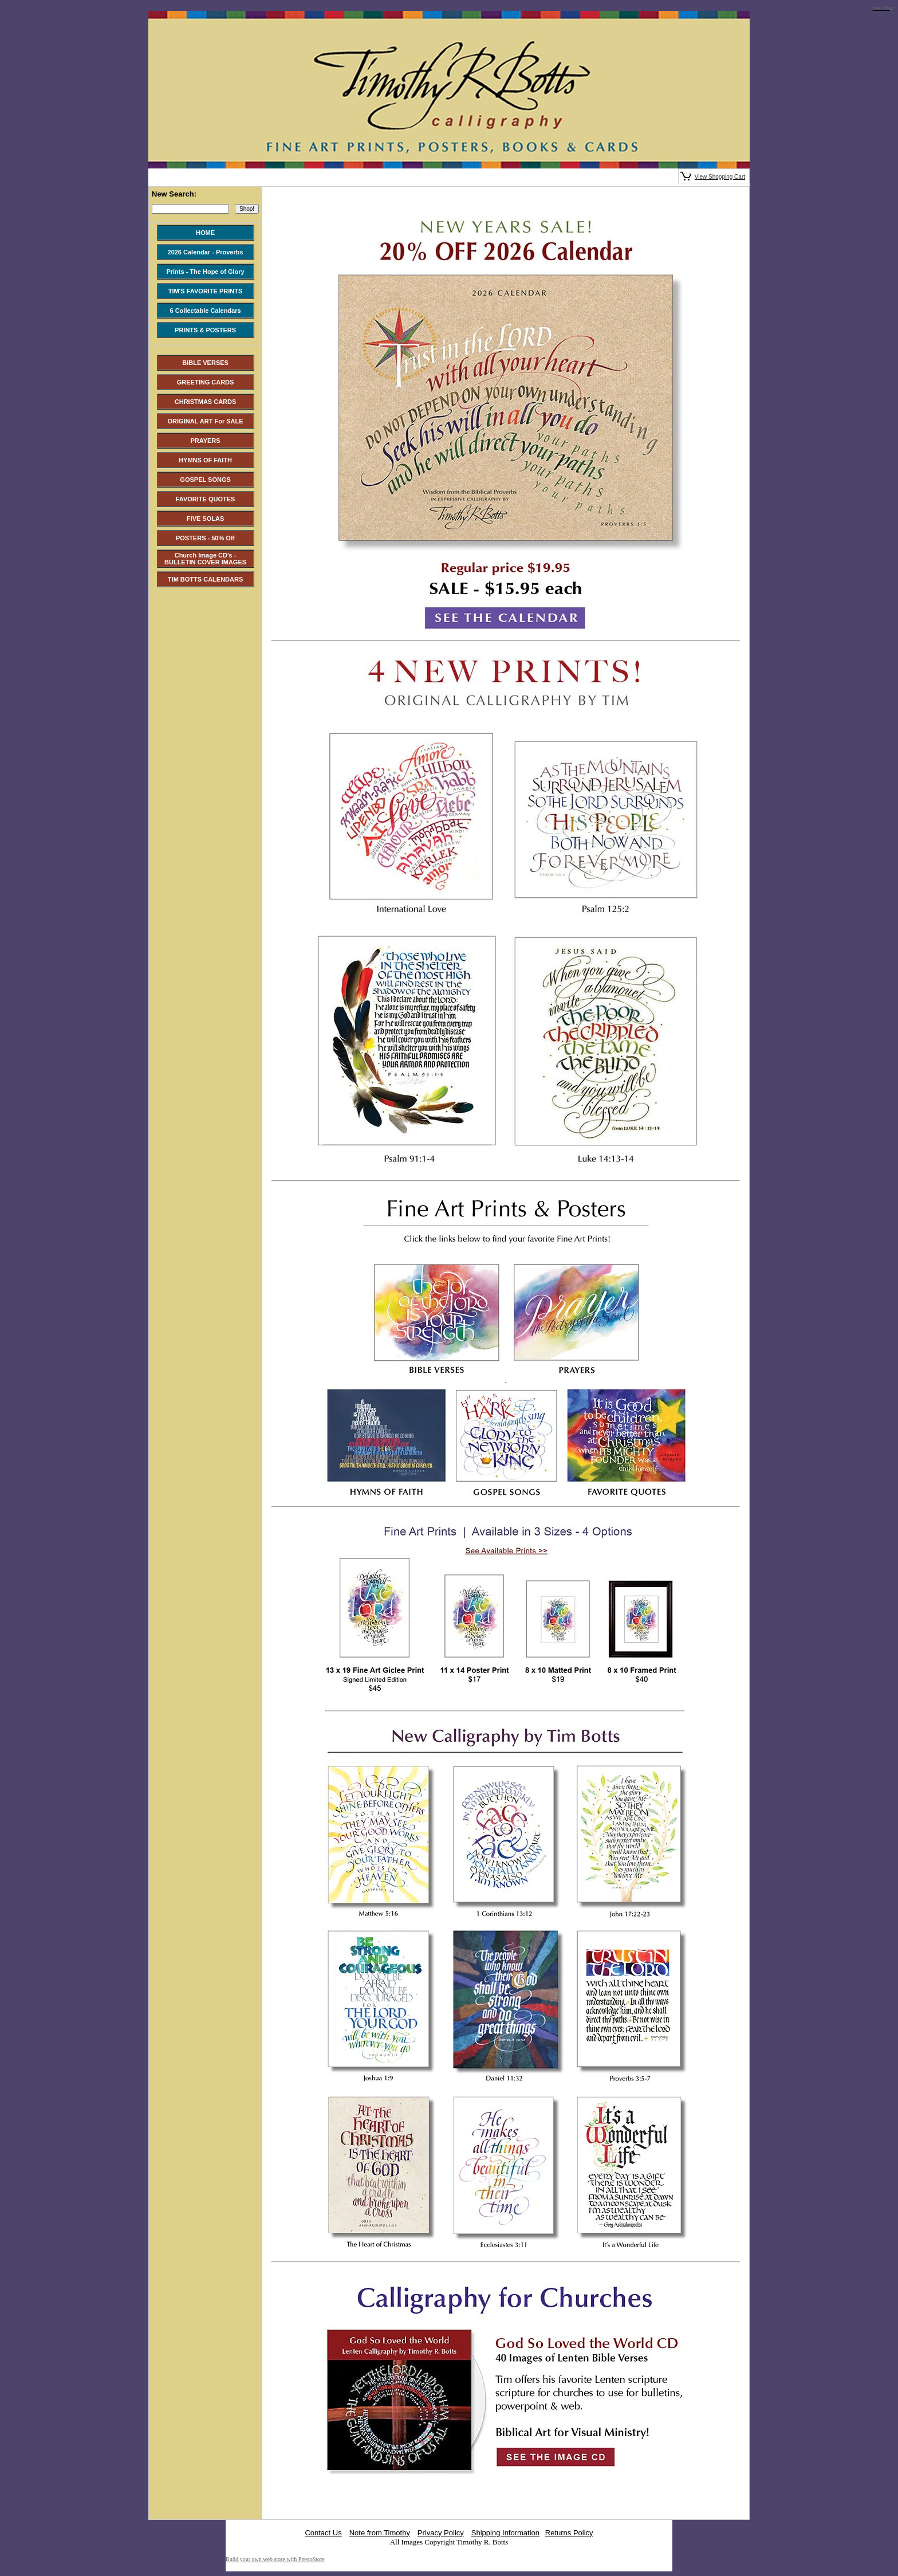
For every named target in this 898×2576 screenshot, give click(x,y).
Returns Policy (569, 2532)
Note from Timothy (379, 2532)
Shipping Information (505, 2532)
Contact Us (323, 2532)
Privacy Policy (441, 2532)
